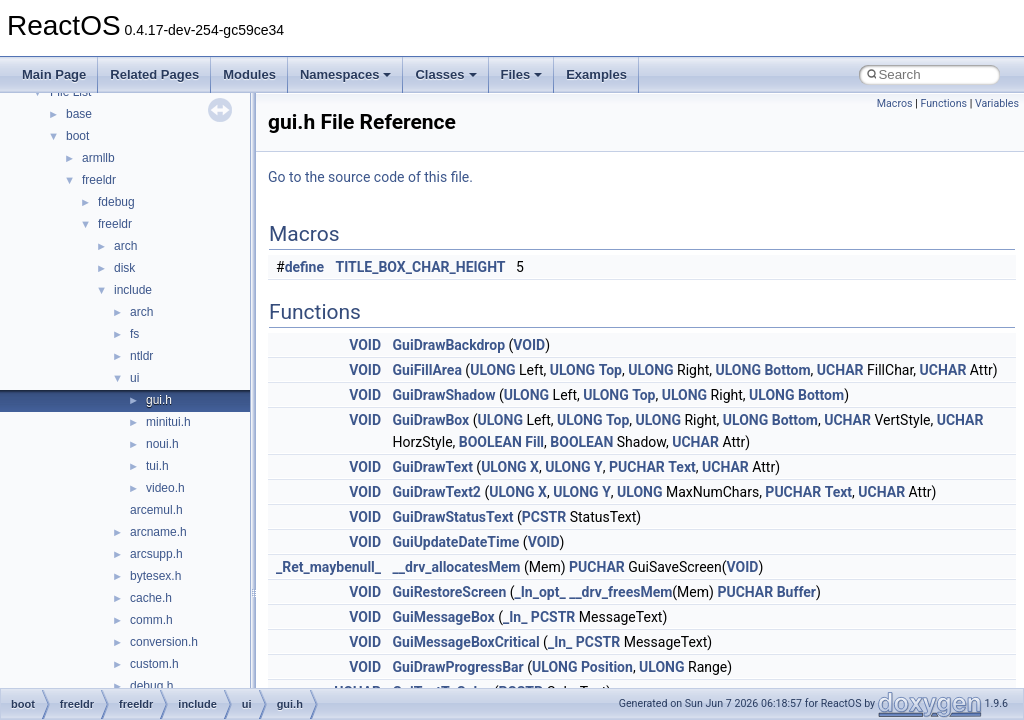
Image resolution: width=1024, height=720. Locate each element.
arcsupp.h (156, 554)
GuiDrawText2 (437, 492)
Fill (534, 442)
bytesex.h (155, 576)
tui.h (157, 466)
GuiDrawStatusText (453, 517)
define (304, 267)
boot (77, 136)
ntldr (141, 356)
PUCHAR (637, 467)
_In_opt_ (540, 592)
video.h (165, 488)
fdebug (116, 202)
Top (610, 370)
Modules (249, 74)
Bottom (787, 370)
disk (124, 268)
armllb (98, 158)
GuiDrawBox (431, 420)
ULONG (492, 370)
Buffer (796, 592)
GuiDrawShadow (444, 395)
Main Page (54, 74)
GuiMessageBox (444, 617)
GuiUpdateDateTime (456, 542)
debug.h (151, 686)
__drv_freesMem (620, 592)
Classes (445, 74)
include (133, 290)
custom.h (154, 664)
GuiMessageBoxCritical (466, 642)
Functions (943, 103)
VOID (365, 345)
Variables (997, 103)
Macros (895, 103)
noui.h (162, 444)
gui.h (159, 400)
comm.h (151, 620)
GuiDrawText (433, 467)
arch (125, 246)
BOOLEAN (490, 442)
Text (681, 467)
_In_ (515, 617)
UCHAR (840, 370)
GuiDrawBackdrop (449, 345)
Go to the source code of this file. (370, 177)
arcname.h (158, 532)
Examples (596, 74)
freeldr (99, 180)
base (79, 114)
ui (134, 378)
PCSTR (544, 517)
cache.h (151, 598)
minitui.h (168, 422)
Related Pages (154, 74)
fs (134, 334)
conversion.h (164, 642)
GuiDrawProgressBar (458, 667)
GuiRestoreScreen (450, 592)
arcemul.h (156, 510)
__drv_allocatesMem (457, 567)
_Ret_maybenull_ (328, 567)
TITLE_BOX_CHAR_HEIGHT (421, 267)
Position (607, 667)
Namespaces (346, 74)
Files (522, 74)
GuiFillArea (427, 370)
